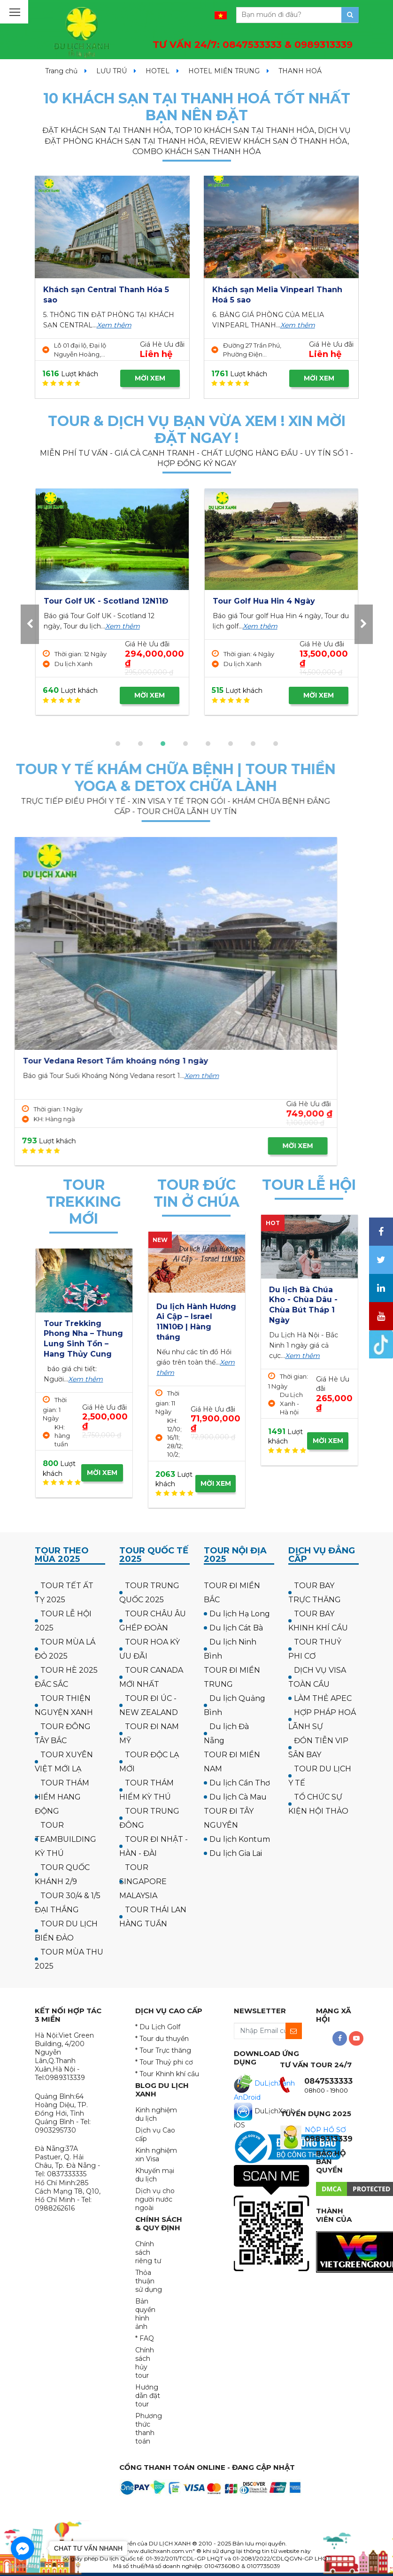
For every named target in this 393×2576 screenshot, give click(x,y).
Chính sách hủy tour (144, 2363)
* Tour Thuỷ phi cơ (164, 2062)
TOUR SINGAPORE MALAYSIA (143, 1881)
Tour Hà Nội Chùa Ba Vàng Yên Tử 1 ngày (304, 1299)
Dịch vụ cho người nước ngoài (155, 2199)
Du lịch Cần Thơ (239, 1782)
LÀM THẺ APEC (323, 1698)
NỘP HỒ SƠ (325, 2130)
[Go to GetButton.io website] (23, 2566)
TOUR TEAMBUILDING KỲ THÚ (65, 1839)
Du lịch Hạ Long (239, 1613)
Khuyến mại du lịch (154, 2174)
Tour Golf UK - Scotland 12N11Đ (275, 601)
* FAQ (144, 2338)
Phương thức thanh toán (148, 2428)
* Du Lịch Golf (157, 2027)
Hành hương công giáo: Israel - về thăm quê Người (192, 1316)
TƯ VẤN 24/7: (253, 44)
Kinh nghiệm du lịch (156, 2114)
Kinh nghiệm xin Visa (156, 2154)
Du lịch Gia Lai (235, 1853)
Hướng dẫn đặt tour (147, 2395)
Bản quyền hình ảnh (145, 2314)
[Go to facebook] (22, 2548)
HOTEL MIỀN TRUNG (224, 71)
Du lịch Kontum (239, 1839)
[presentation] (30, 624)
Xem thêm (114, 325)
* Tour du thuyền (162, 2038)
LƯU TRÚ (111, 71)
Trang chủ (61, 71)
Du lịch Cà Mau (238, 1796)
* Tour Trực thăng (163, 2050)
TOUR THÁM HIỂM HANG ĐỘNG (62, 1797)
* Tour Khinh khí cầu (167, 2074)
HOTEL (158, 71)
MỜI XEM (150, 378)
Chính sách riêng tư (148, 2252)
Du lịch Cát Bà (236, 1627)
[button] (118, 743)
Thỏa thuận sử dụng (148, 2281)
